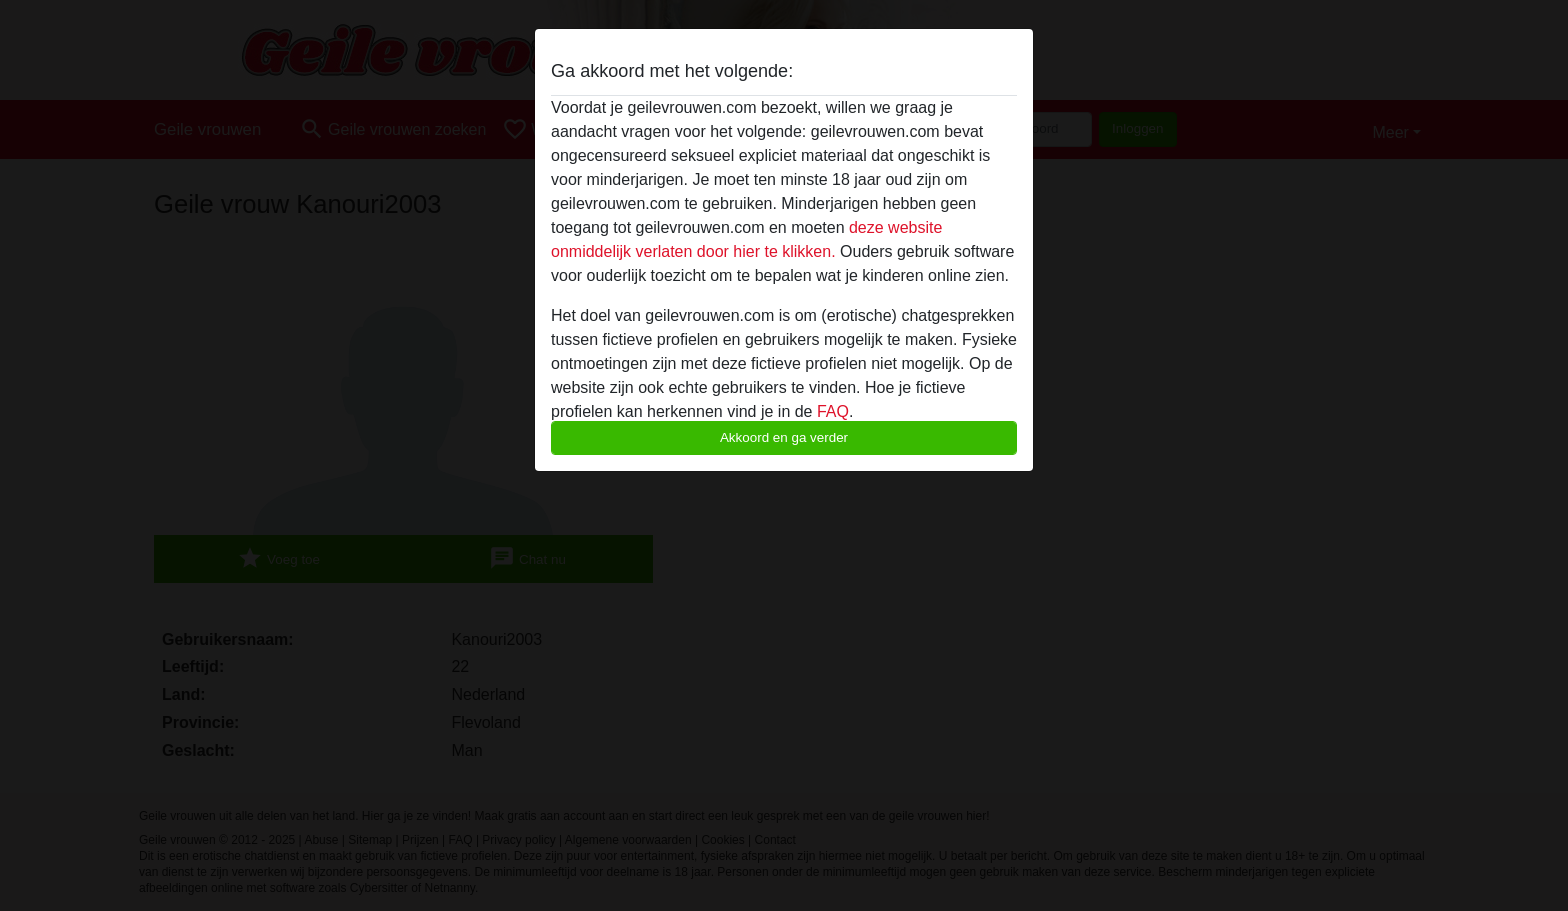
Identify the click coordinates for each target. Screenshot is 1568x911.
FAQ (833, 411)
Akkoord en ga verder (784, 437)
